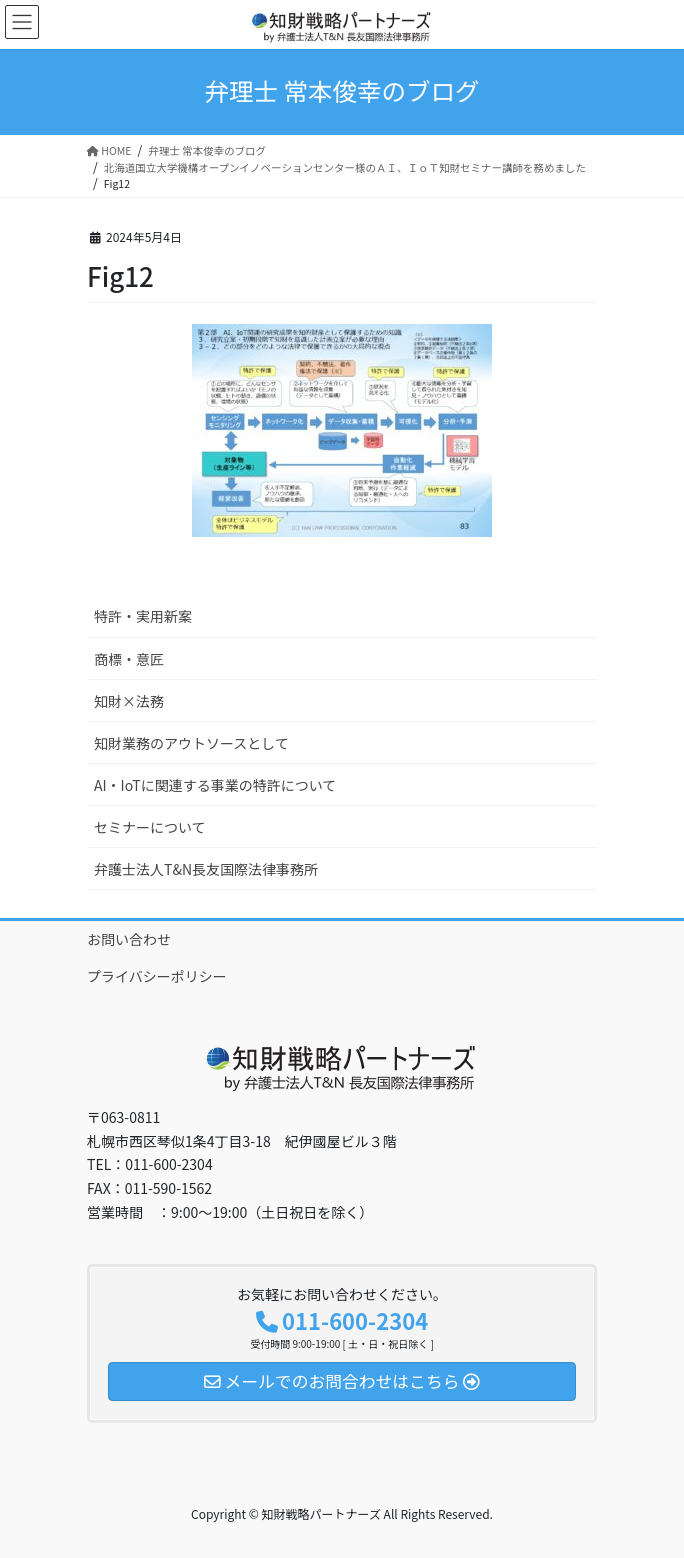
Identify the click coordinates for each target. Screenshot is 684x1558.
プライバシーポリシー (157, 976)
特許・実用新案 (143, 616)
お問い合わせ (129, 939)
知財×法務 (129, 701)
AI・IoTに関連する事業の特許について (215, 785)
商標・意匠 (129, 659)
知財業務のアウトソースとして (191, 743)
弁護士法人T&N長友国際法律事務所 (206, 869)
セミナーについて (150, 827)
